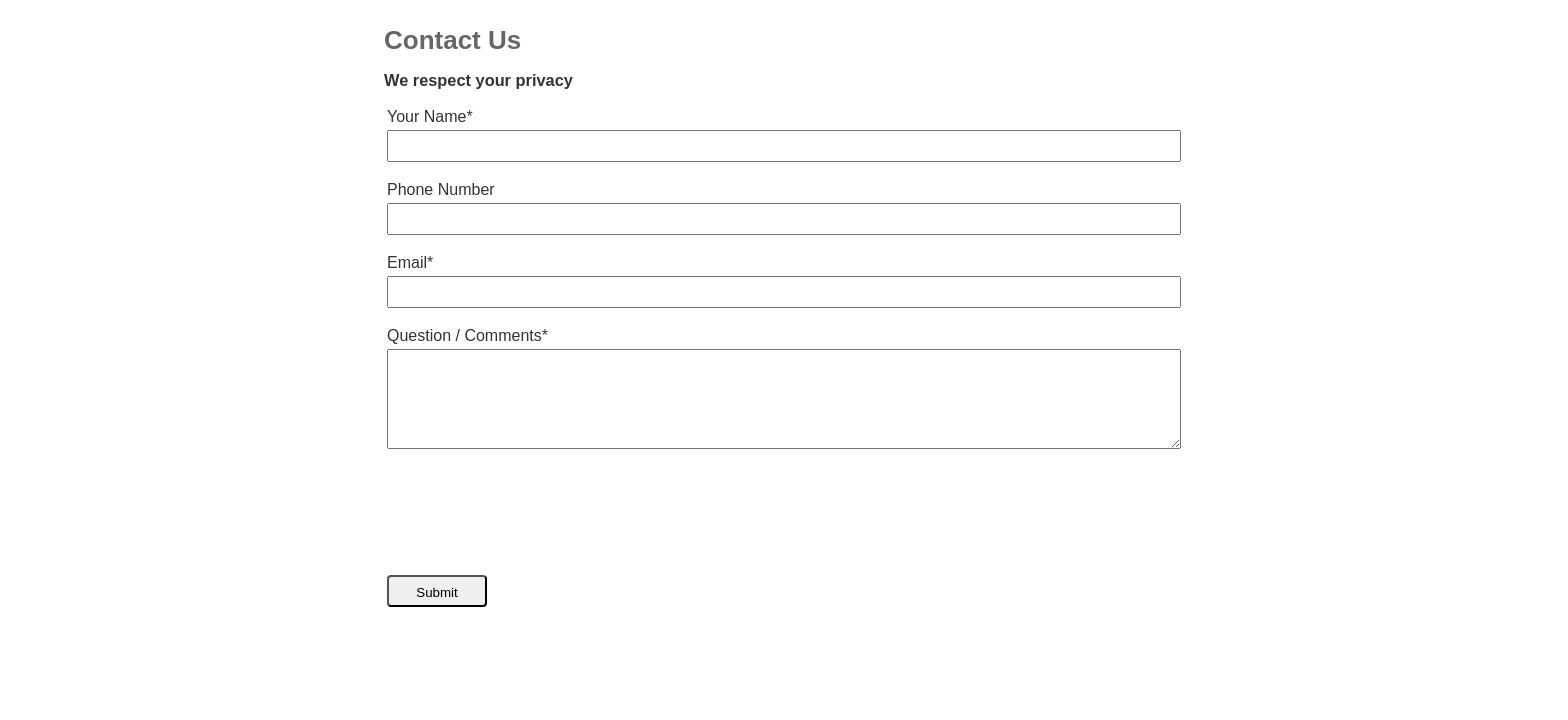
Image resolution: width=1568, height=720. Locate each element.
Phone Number (441, 189)
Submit (436, 592)
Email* (410, 262)
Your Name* (430, 116)
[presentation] (539, 512)
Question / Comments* (467, 335)
